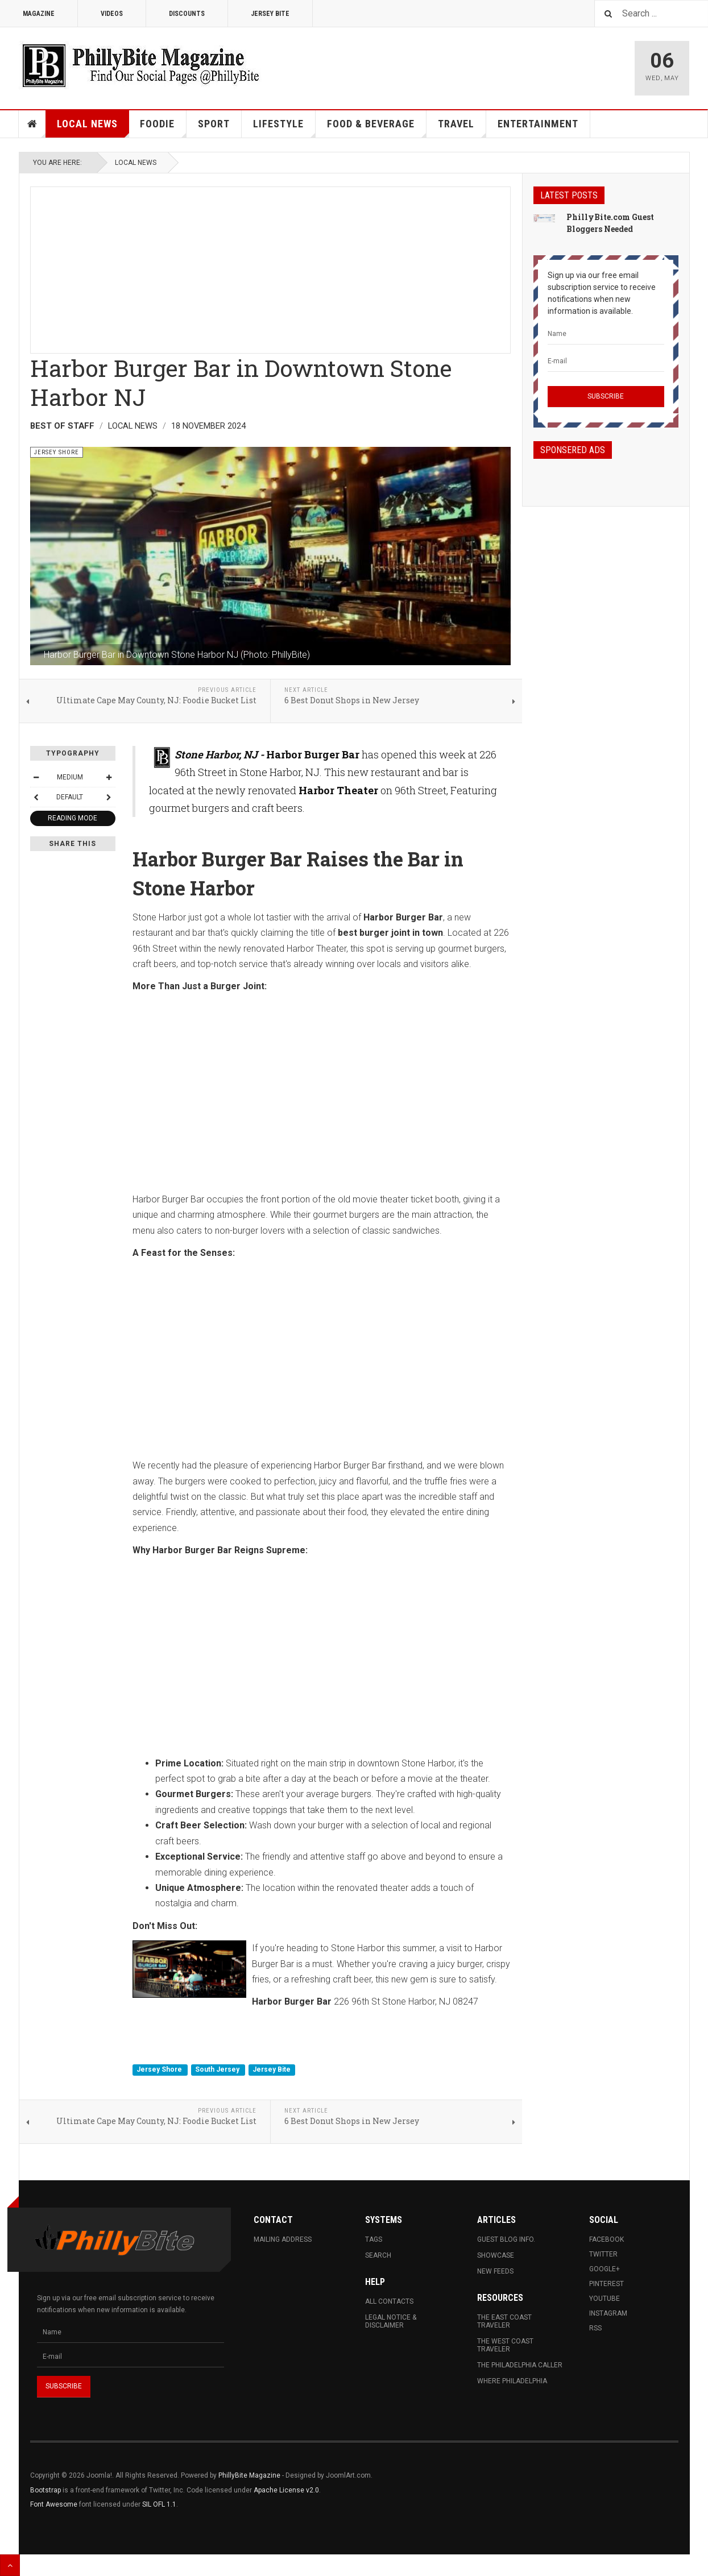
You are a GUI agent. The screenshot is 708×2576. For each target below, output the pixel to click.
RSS (595, 2328)
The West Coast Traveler (505, 2345)
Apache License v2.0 (286, 2490)
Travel (462, 128)
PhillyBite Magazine (249, 2475)
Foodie (163, 128)
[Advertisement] (270, 266)
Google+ (604, 2269)
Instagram (608, 2313)
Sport (214, 124)
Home (32, 124)
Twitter (603, 2254)
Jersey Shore (160, 2070)
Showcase (495, 2255)
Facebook (606, 2239)
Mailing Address (283, 2239)
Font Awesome (53, 2504)
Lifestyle (284, 128)
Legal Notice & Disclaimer (390, 2321)
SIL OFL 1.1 (159, 2504)
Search (378, 2255)
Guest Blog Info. (506, 2239)
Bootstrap (45, 2490)
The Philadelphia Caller (519, 2365)
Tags (373, 2239)
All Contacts (389, 2301)
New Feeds (495, 2271)
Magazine (39, 14)
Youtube (604, 2299)
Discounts (187, 14)
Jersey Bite (270, 14)
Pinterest (606, 2284)
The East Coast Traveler (504, 2321)
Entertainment (538, 124)
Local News (93, 128)
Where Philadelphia (512, 2381)
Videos (112, 14)
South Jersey (218, 2070)
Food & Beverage (377, 128)
